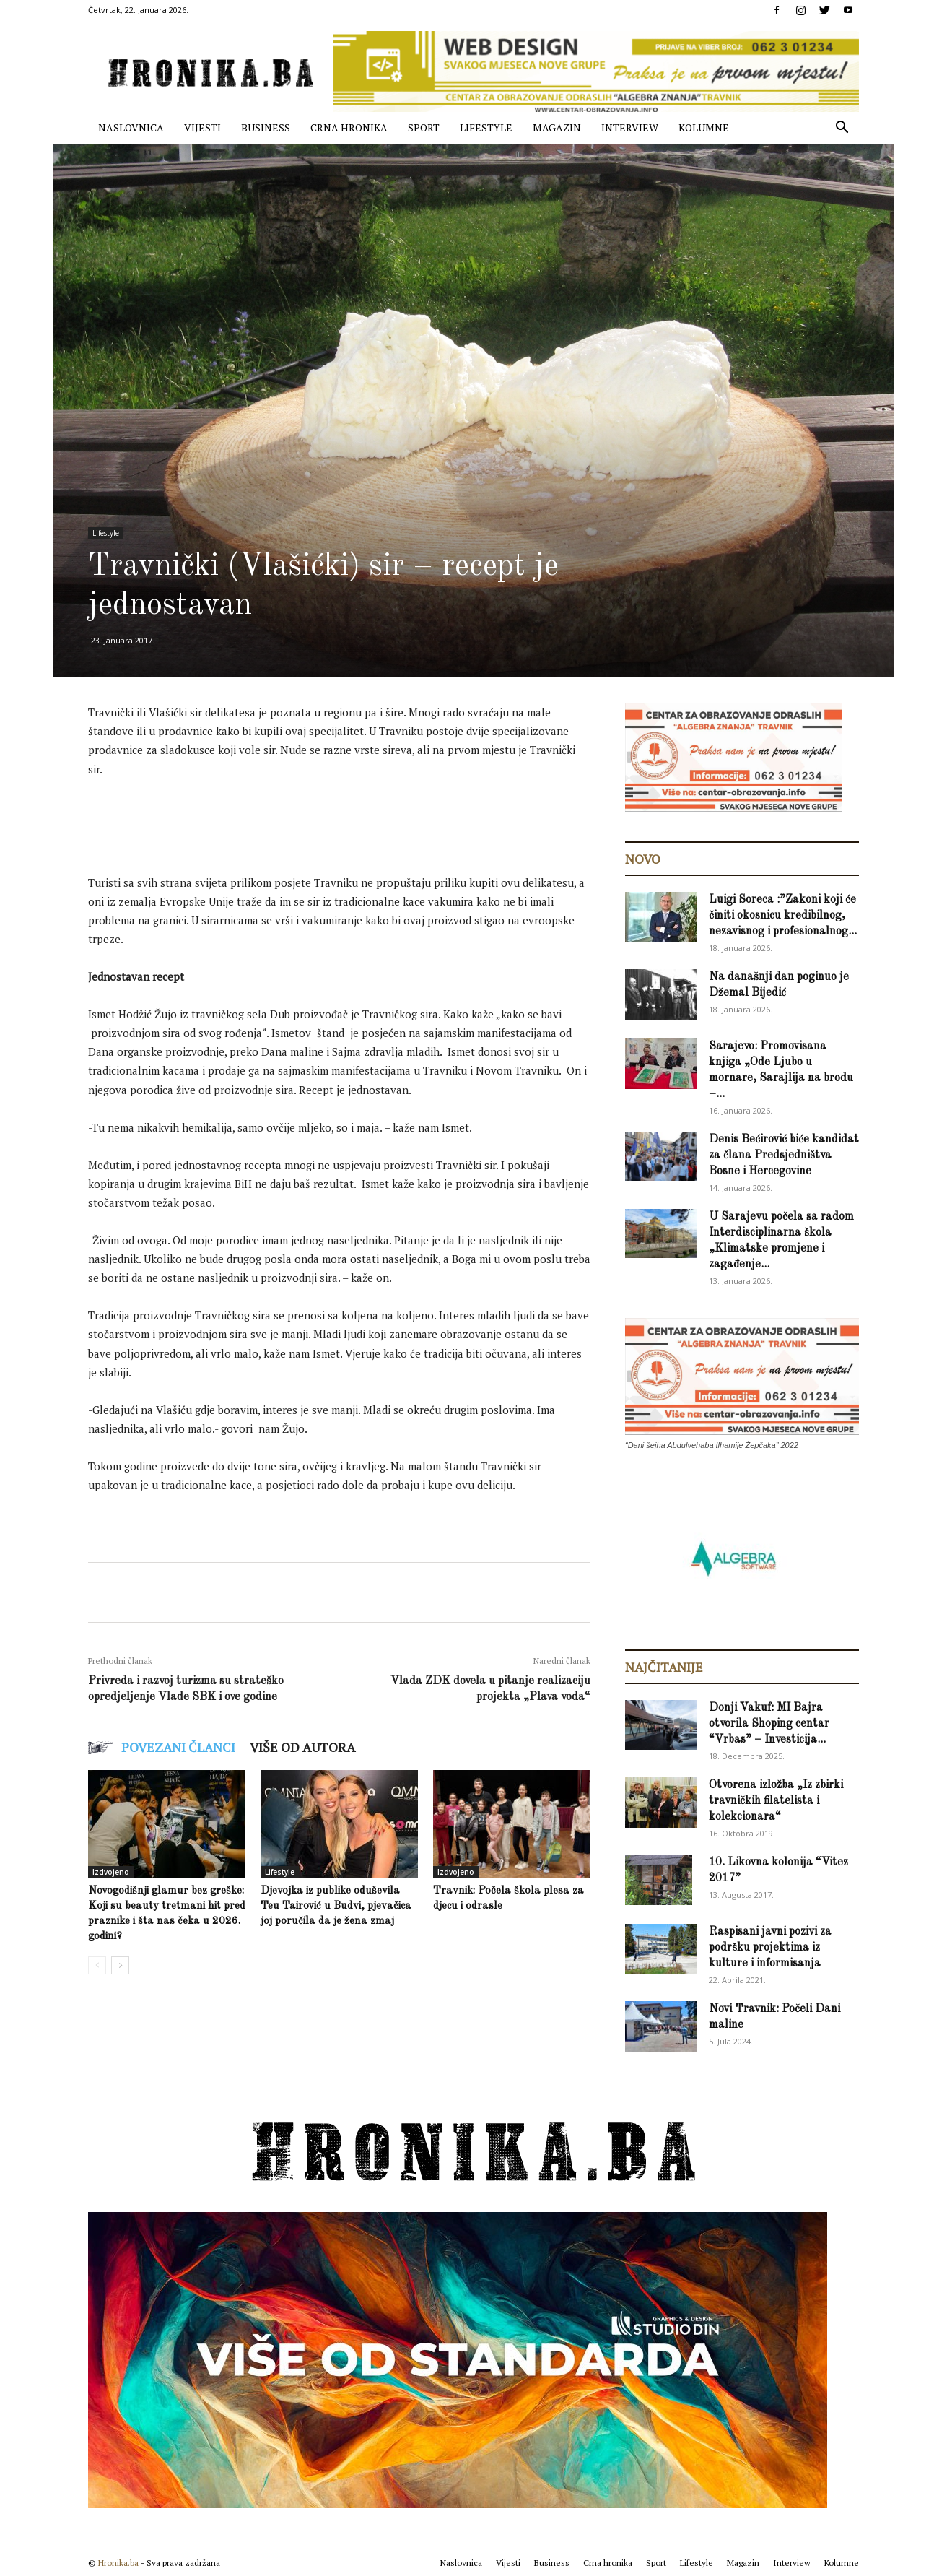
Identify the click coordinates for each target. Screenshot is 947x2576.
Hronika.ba (118, 2562)
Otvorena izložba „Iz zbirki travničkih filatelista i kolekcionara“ (776, 1801)
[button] (841, 129)
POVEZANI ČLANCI (178, 1747)
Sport (424, 127)
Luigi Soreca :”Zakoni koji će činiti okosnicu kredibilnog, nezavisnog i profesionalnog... (783, 915)
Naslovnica (131, 127)
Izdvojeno (110, 1872)
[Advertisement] (351, 829)
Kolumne (703, 127)
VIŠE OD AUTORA (302, 1747)
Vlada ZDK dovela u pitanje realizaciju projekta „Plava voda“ (490, 1689)
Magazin (557, 127)
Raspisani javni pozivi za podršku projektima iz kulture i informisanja (770, 1947)
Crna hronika (349, 127)
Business (265, 127)
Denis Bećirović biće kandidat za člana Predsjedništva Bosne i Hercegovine (784, 1155)
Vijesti (202, 127)
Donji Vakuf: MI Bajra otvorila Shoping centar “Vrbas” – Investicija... (769, 1723)
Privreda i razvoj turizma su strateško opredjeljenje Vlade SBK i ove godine (186, 1689)
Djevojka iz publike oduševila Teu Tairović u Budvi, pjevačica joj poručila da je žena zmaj (336, 1906)
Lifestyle (486, 127)
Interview (629, 127)
